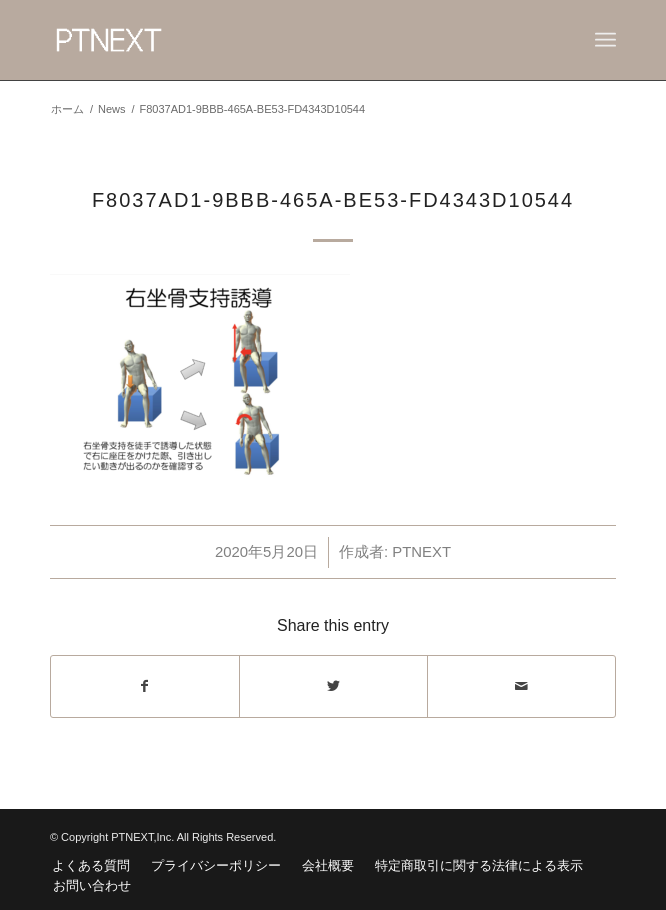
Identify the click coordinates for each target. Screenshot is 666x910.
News (112, 109)
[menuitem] (91, 866)
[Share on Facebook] (145, 686)
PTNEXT (421, 552)
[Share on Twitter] (333, 686)
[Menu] (605, 40)
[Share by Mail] (521, 686)
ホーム (67, 109)
